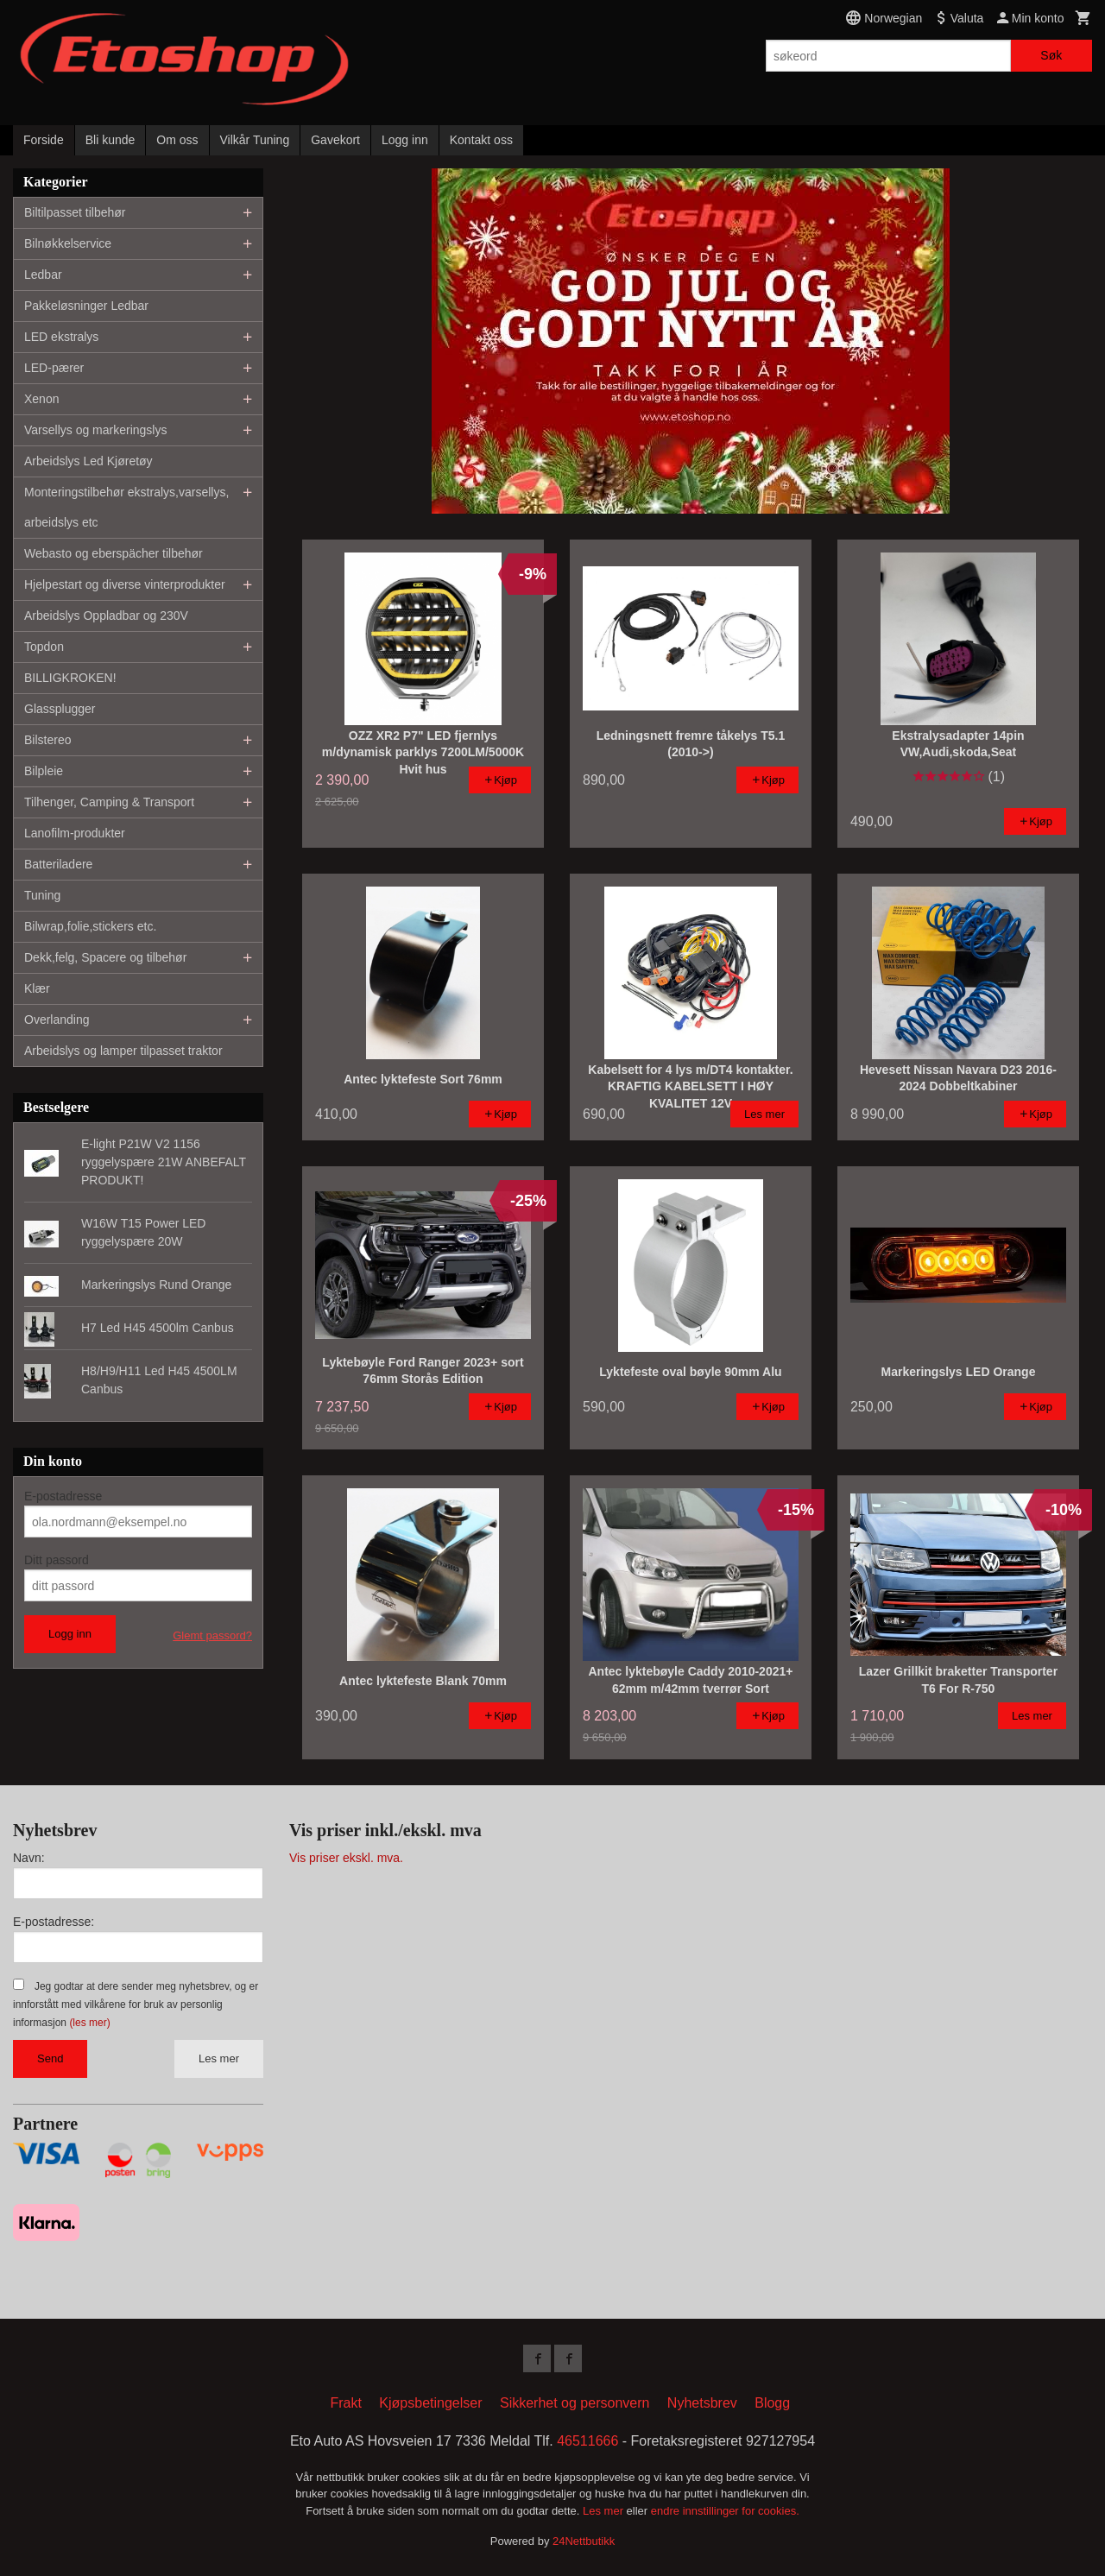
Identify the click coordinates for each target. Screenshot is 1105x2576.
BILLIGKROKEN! (70, 678)
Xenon (41, 399)
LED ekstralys (61, 337)
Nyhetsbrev (702, 2403)
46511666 (587, 2441)
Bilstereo (47, 740)
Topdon (44, 646)
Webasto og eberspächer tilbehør (113, 553)
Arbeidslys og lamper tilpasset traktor (123, 1051)
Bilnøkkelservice (67, 243)
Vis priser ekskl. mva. (346, 1858)
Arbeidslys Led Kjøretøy (88, 461)
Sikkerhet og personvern (574, 2403)
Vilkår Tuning (255, 140)
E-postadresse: (53, 1922)
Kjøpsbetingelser (430, 2403)
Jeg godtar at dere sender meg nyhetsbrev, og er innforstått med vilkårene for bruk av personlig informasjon (135, 2004)
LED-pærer (54, 368)
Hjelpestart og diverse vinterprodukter (124, 584)
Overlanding (57, 1019)
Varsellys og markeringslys (95, 430)
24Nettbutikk (583, 2541)
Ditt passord (56, 1560)
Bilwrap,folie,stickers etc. (90, 926)
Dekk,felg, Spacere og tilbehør (105, 957)
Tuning (42, 895)
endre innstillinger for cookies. (725, 2510)
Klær (37, 988)
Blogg (772, 2403)
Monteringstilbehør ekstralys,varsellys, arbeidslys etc (126, 507)
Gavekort (335, 140)
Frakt (345, 2403)
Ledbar (43, 274)
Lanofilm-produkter (74, 833)
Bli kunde (110, 140)
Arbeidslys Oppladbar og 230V (106, 615)
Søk (1051, 55)
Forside (43, 140)
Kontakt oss (481, 140)
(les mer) (89, 2023)
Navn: (29, 1858)
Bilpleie (43, 771)
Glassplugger (60, 709)
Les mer (219, 2058)
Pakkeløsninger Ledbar (86, 306)
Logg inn (405, 140)
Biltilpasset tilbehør (75, 212)
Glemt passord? (212, 1635)
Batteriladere (58, 864)
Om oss (177, 140)
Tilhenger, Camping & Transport (109, 802)
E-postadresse (63, 1496)
